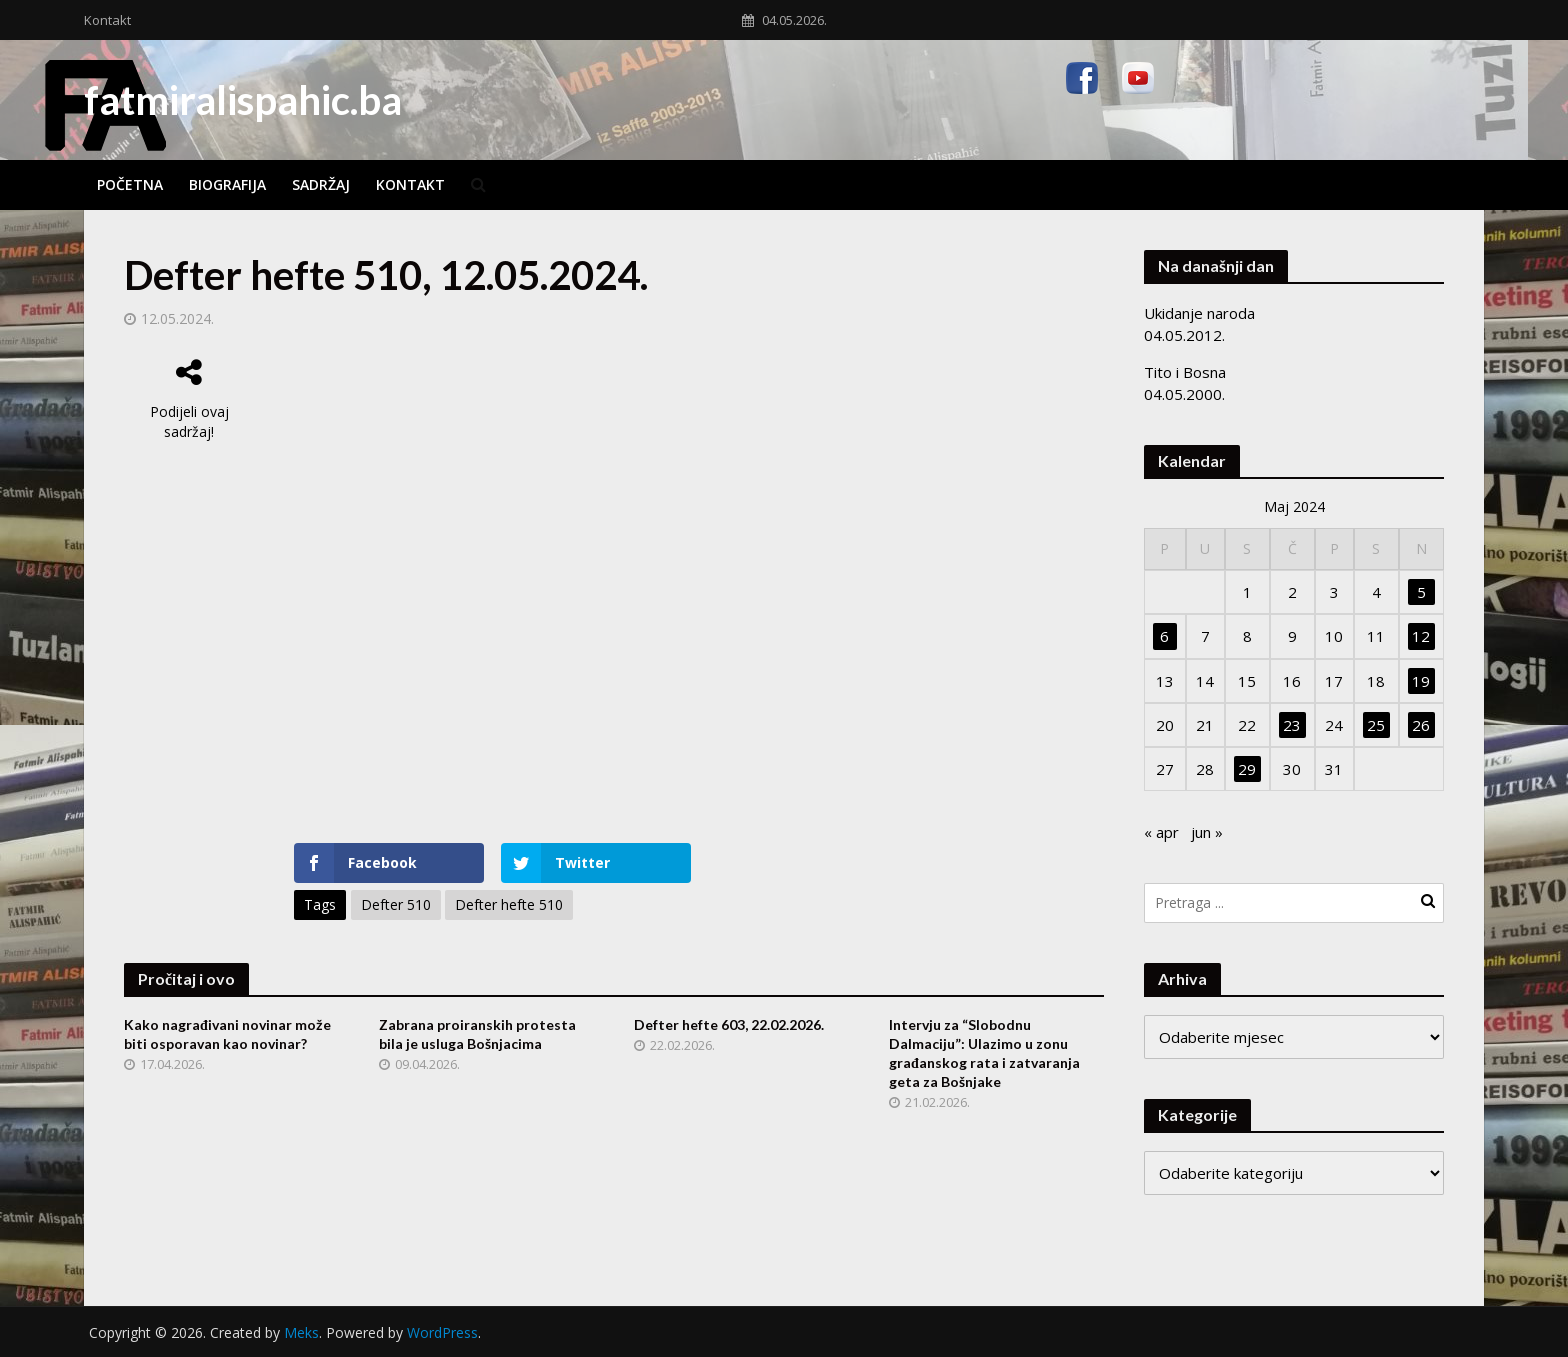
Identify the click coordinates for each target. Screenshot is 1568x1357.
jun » (1207, 832)
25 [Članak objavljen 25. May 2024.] (1376, 725)
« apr (1161, 832)
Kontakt (107, 20)
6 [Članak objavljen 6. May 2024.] (1164, 636)
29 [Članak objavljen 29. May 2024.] (1247, 769)
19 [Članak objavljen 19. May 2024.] (1421, 681)
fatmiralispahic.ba (243, 100)
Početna (130, 184)
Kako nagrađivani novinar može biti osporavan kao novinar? (227, 1034)
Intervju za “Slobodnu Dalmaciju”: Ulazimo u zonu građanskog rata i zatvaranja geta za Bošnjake (984, 1053)
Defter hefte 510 (509, 904)
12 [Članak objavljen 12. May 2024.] (1421, 636)
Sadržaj (321, 184)
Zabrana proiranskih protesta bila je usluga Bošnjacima (477, 1034)
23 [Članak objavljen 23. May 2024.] (1292, 725)
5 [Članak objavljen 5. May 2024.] (1421, 592)
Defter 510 (396, 904)
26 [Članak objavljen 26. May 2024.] (1421, 725)
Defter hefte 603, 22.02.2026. (729, 1024)
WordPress (442, 1332)
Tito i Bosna (1185, 372)
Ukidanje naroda (1199, 313)
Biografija (227, 184)
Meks (301, 1332)
